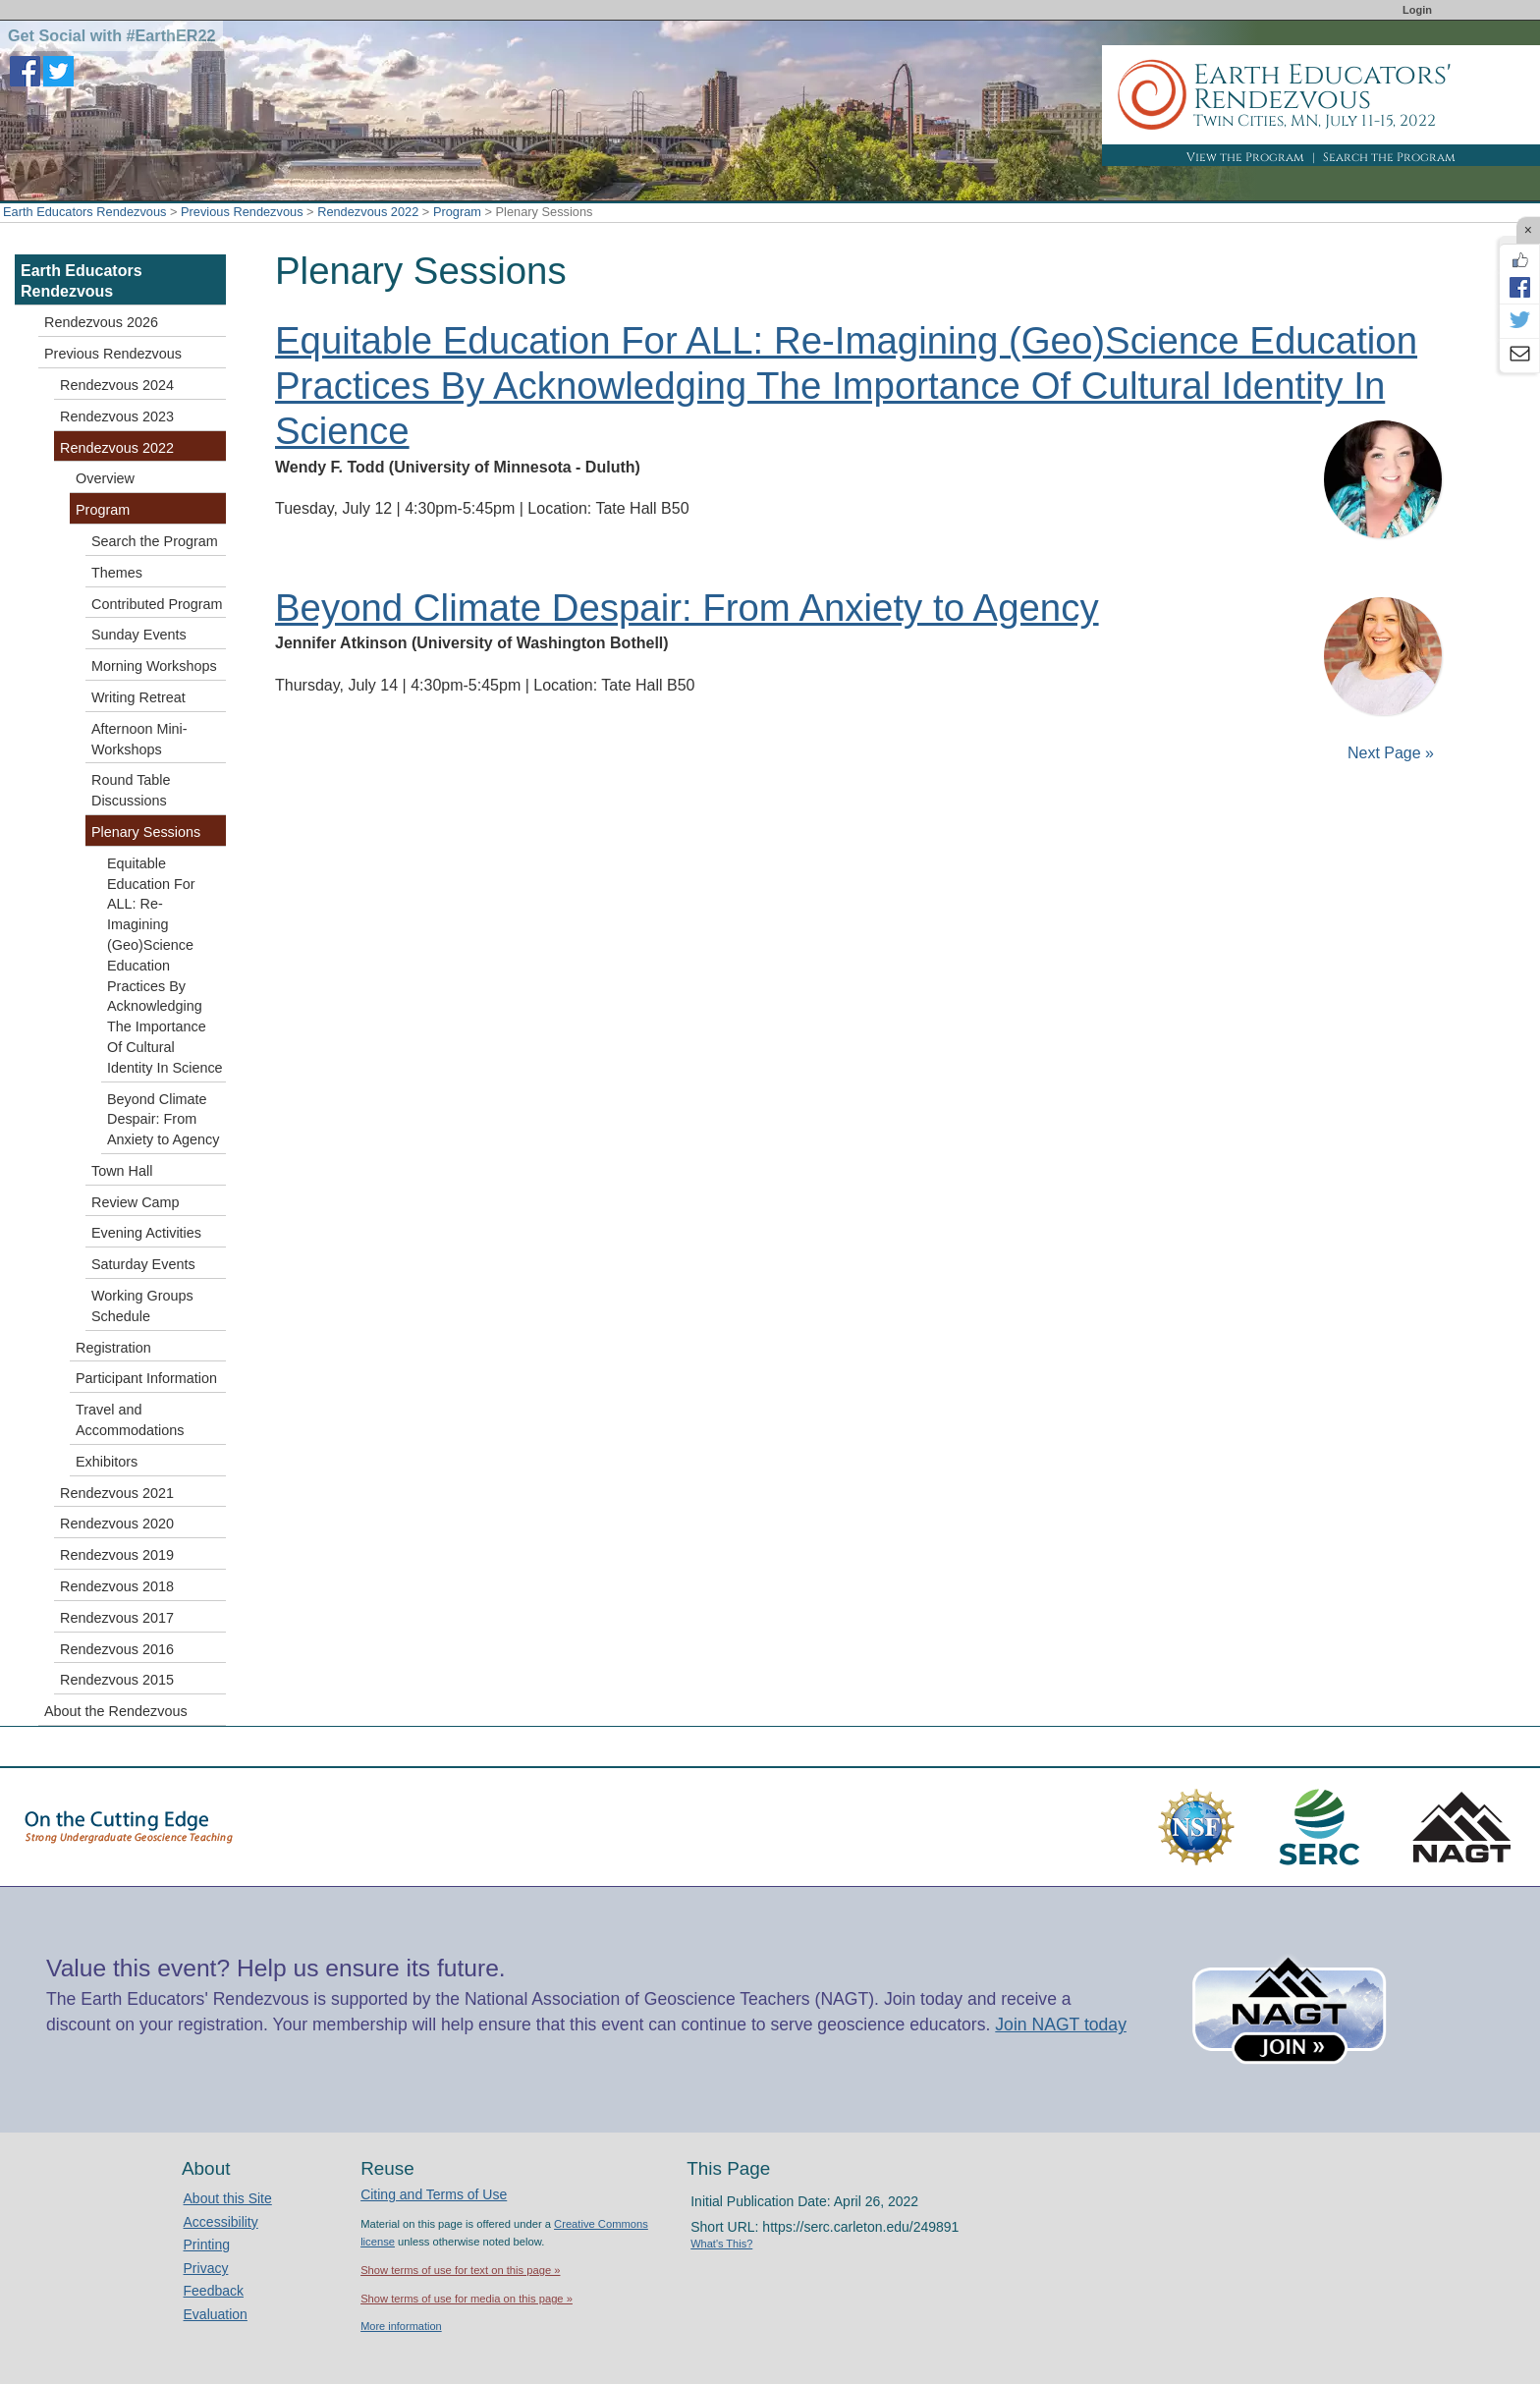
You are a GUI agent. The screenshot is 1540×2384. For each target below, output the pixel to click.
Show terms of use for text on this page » (460, 2270)
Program (457, 211)
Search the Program (1389, 157)
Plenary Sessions (145, 832)
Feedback (214, 2291)
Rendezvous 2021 (117, 1493)
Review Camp (135, 1202)
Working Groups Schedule (142, 1306)
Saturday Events (143, 1264)
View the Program (1245, 157)
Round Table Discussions (131, 790)
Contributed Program (157, 604)
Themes (116, 573)
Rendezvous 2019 (117, 1555)
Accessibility (221, 2222)
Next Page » (1389, 753)
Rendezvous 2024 (117, 385)
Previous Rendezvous (241, 211)
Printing (207, 2244)
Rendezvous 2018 (117, 1586)
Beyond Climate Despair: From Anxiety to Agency (687, 607)
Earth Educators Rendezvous (84, 211)
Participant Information (146, 1378)
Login (1417, 10)
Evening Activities (146, 1233)
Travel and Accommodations (130, 1420)
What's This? (721, 2243)
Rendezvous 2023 (117, 416)
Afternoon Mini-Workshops (139, 739)
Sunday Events (139, 634)
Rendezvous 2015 (117, 1680)
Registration (113, 1348)
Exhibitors (107, 1461)
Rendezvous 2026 (101, 322)
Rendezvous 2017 (117, 1618)
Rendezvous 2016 (117, 1649)
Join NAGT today (1061, 2024)
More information (401, 2326)
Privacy (206, 2268)
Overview (105, 478)
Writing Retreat (138, 697)
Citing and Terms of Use (433, 2194)
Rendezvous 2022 (367, 211)
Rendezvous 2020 (117, 1523)
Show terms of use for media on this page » (466, 2298)
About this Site (228, 2198)
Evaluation (216, 2314)
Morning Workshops (154, 666)
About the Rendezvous (116, 1711)
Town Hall (121, 1171)
